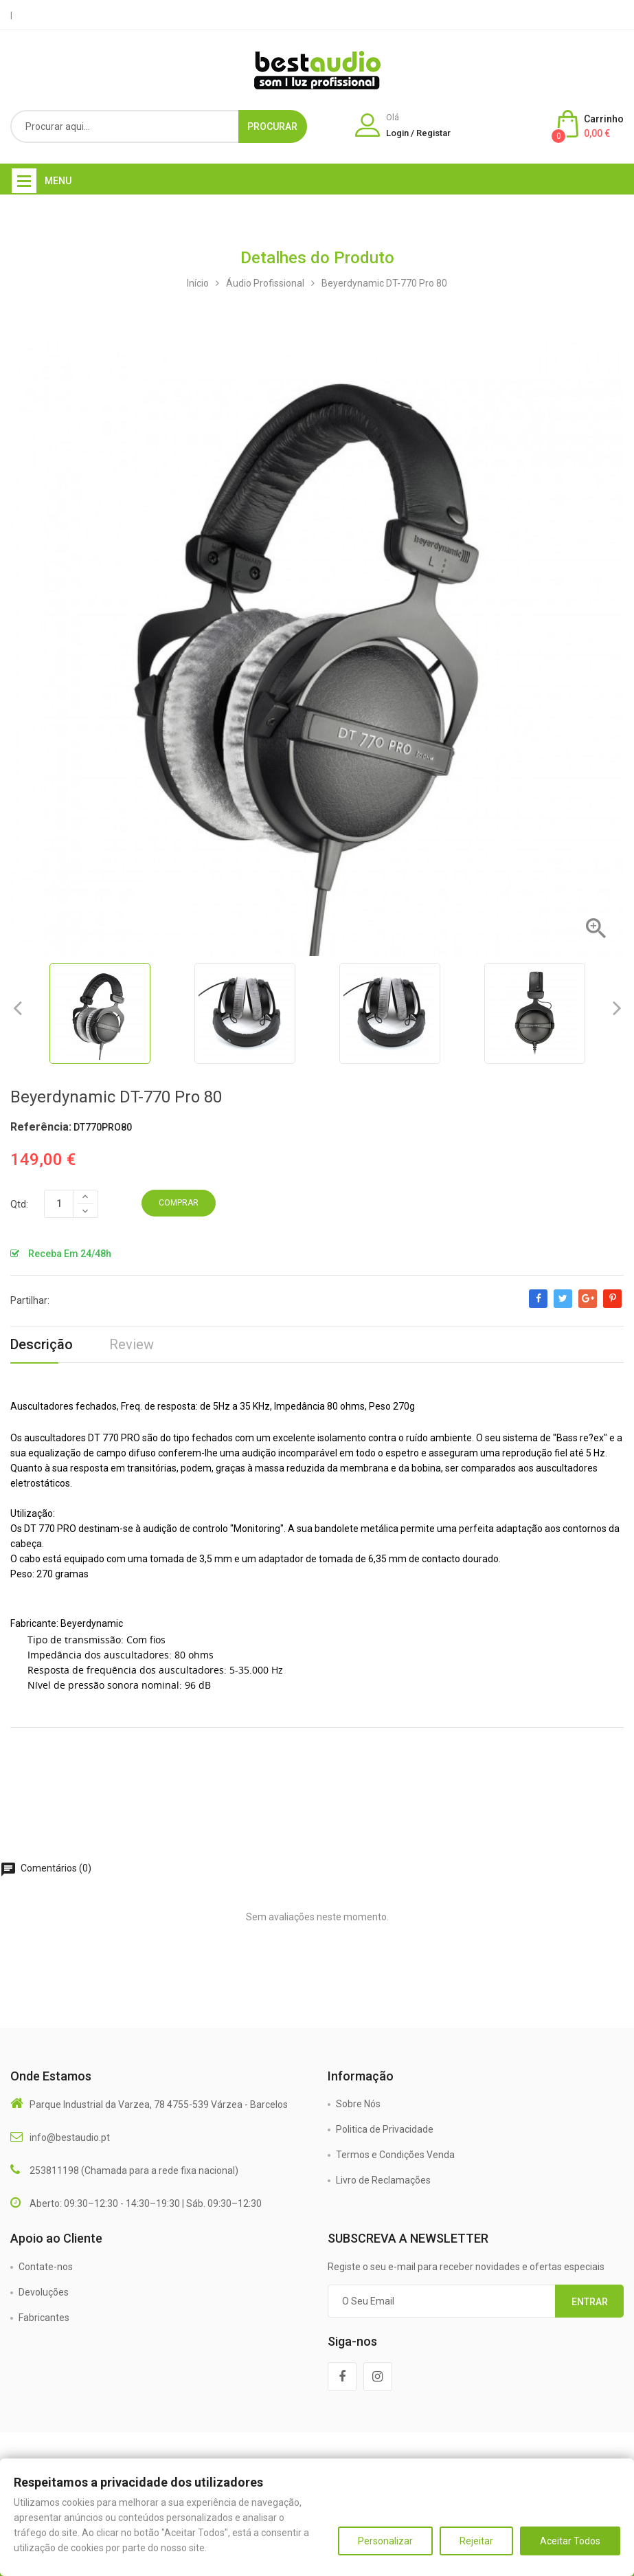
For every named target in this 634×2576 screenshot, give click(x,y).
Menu (58, 180)
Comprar (179, 1203)
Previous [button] (17, 1008)
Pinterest (612, 1305)
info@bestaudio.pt (70, 2137)
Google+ (587, 1305)
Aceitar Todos (570, 2540)
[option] (100, 1013)
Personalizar (385, 2540)
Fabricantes (44, 2317)
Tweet (563, 1305)
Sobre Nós (358, 2103)
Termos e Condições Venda (395, 2154)
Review (131, 1344)
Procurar (272, 126)
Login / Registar (418, 133)
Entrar (589, 2301)
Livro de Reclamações (383, 2180)
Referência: (40, 1126)
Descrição (41, 1344)
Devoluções (44, 2292)
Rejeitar (476, 2540)
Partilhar (538, 1305)
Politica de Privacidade (384, 2129)
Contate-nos (46, 2266)
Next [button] (617, 1008)
